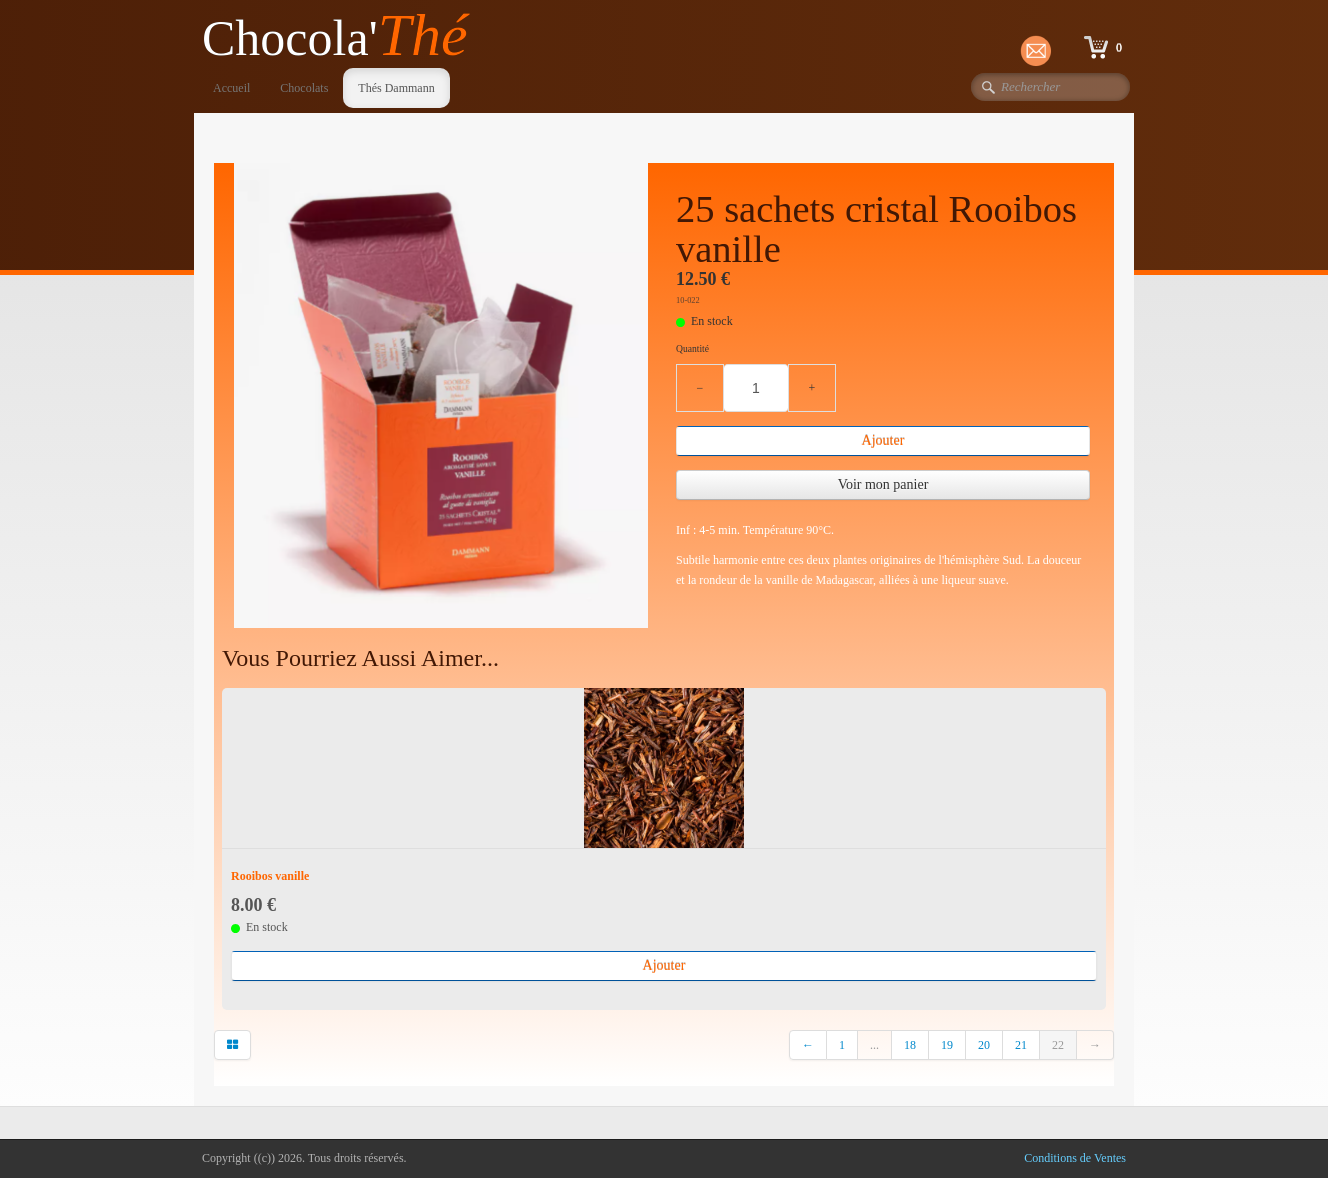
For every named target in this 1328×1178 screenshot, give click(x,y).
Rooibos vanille (270, 876)
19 (947, 1045)
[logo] (342, 36)
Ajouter (883, 440)
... (874, 1045)
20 (984, 1045)
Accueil (231, 88)
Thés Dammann (396, 88)
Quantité (692, 348)
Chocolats (304, 88)
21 (1021, 1045)
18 (910, 1045)
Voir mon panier (883, 484)
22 (1058, 1045)
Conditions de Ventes (1075, 1158)
